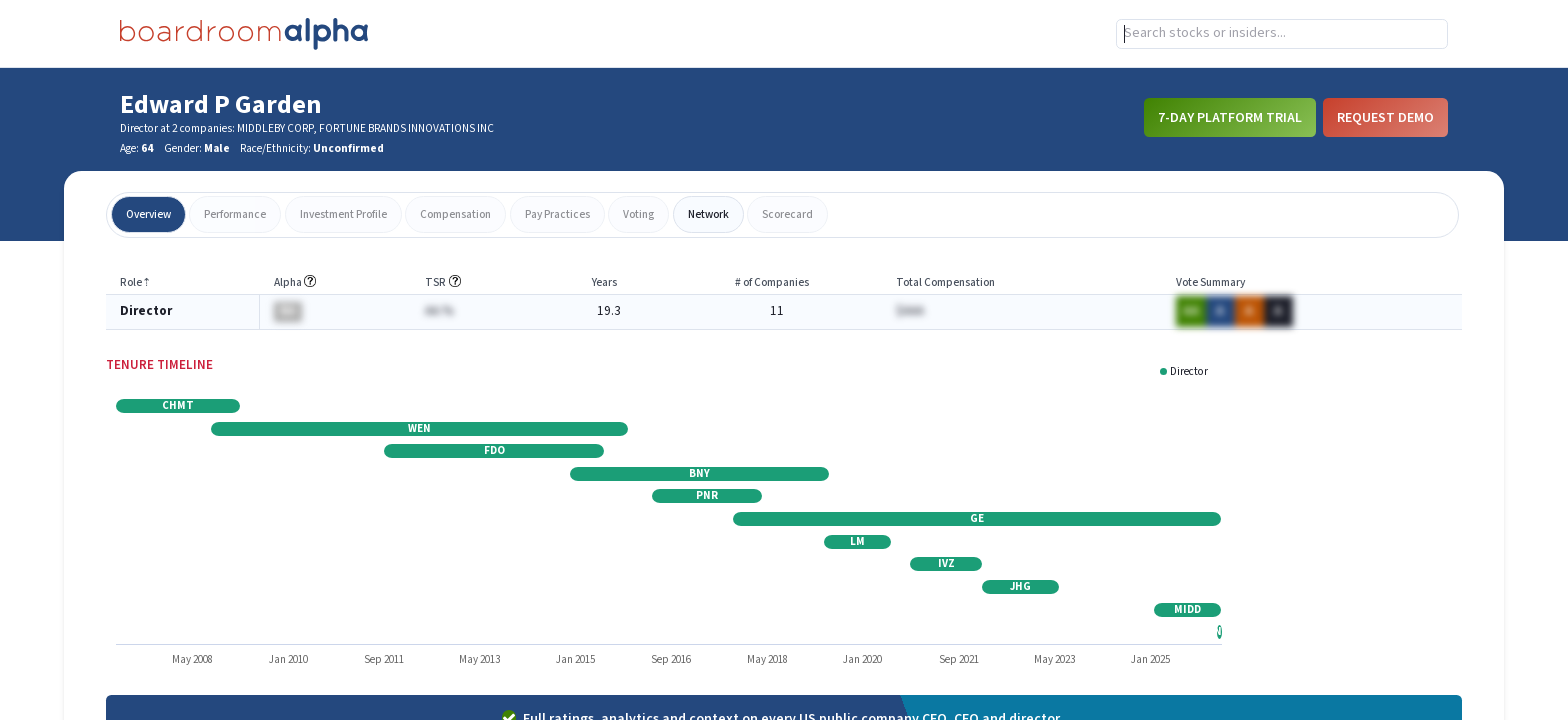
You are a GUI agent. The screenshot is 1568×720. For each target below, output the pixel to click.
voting (638, 214)
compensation (455, 214)
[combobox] (1282, 34)
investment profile (343, 214)
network (708, 214)
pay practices (557, 214)
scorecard (787, 214)
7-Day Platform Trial (1230, 117)
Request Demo (1385, 117)
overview (148, 214)
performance (235, 214)
